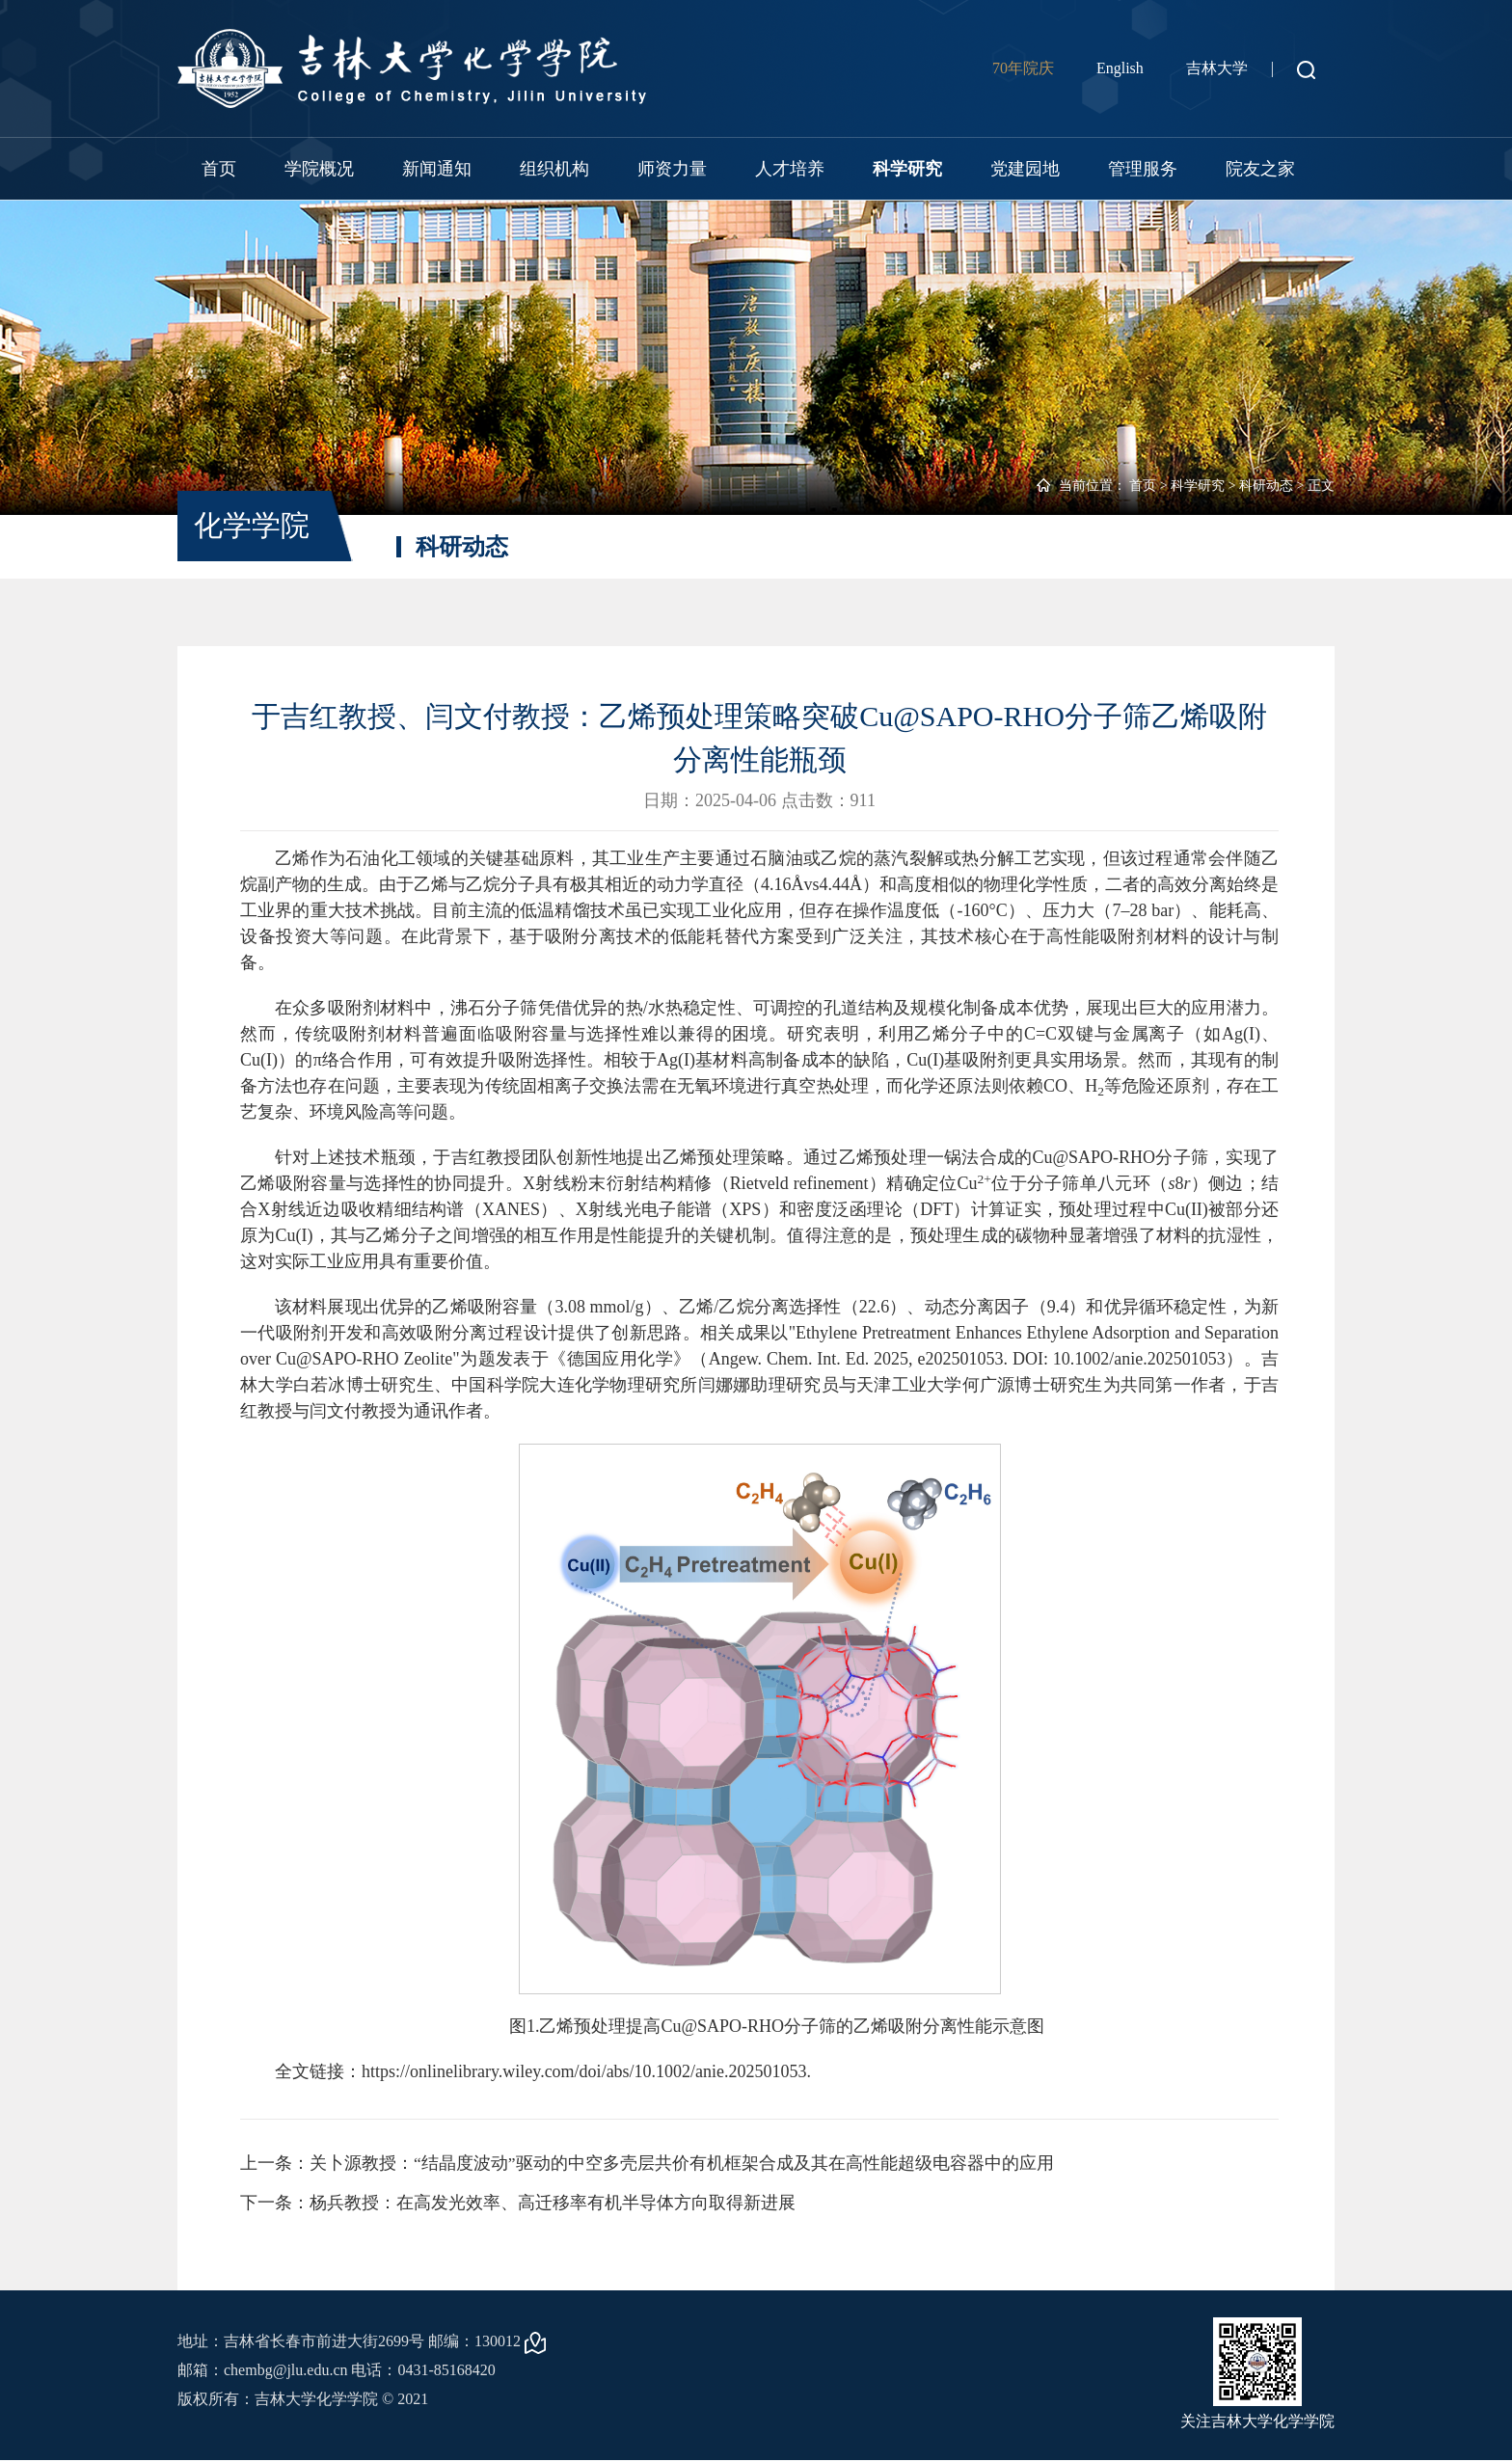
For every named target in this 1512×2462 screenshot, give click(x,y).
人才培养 (789, 168)
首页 (219, 168)
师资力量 (672, 168)
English (1120, 68)
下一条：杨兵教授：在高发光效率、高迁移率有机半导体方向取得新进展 (518, 2203)
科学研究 (907, 168)
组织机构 (554, 168)
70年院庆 (1023, 68)
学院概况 (319, 168)
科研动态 (1266, 485)
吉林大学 (1217, 68)
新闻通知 (437, 168)
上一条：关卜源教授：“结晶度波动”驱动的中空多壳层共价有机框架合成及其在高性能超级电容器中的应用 (647, 2163)
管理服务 (1142, 168)
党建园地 (1025, 168)
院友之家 (1260, 168)
